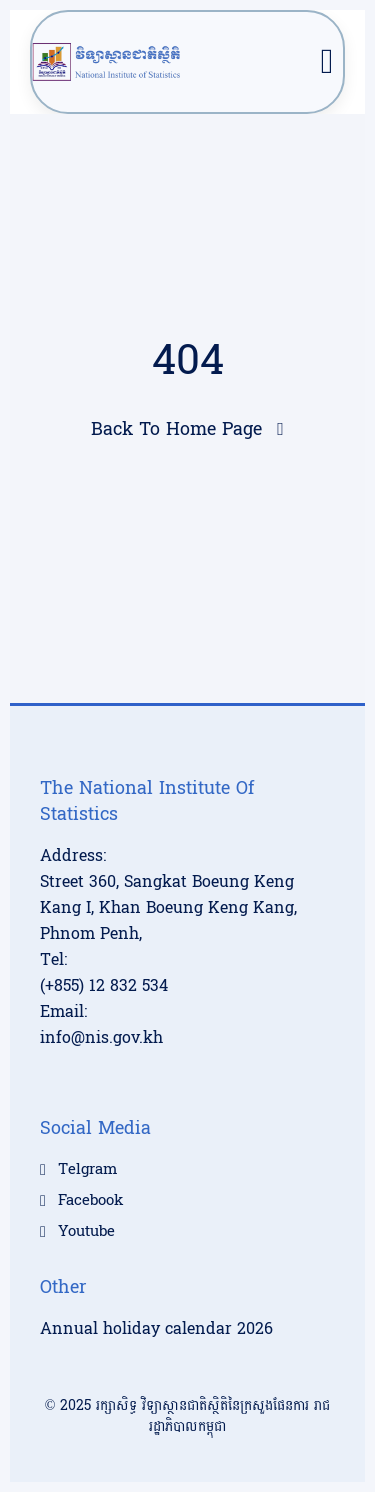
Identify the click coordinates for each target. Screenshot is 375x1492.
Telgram (87, 1170)
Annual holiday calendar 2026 (156, 1328)
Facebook (90, 1201)
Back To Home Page (176, 429)
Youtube (86, 1232)
